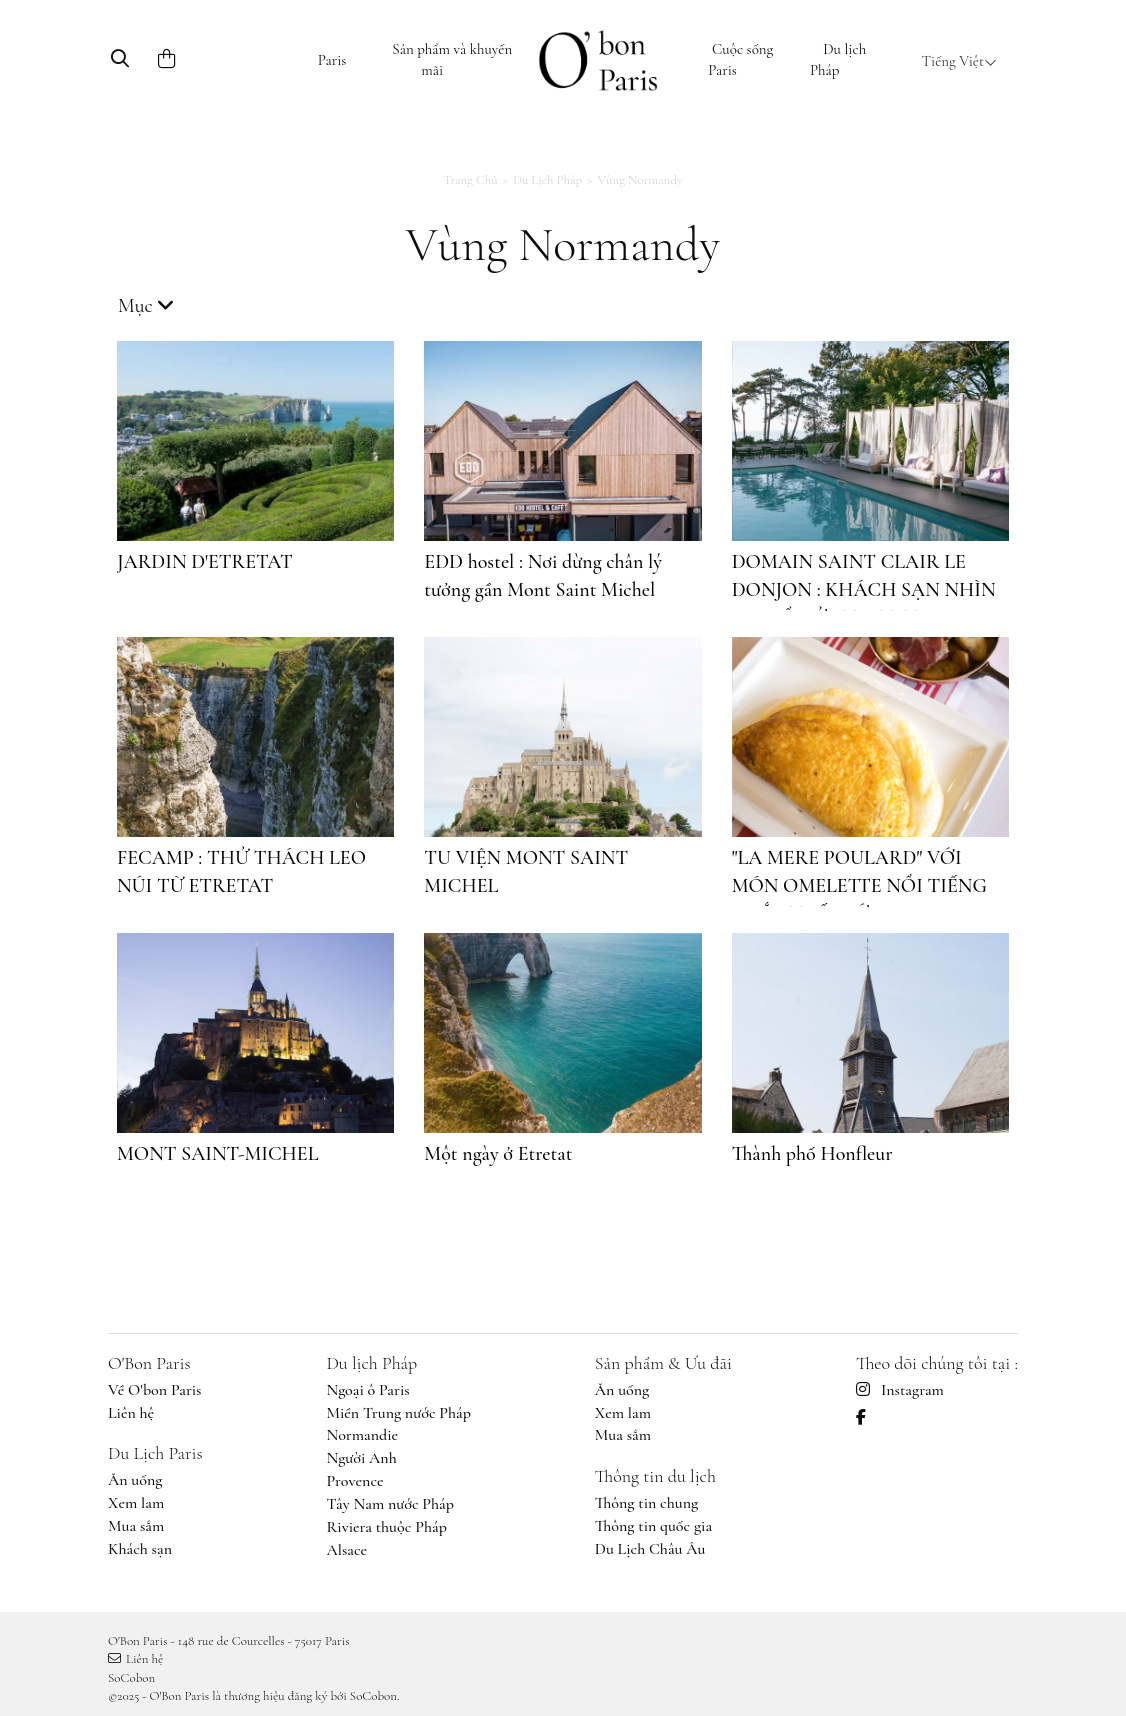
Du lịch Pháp (838, 59)
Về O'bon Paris (155, 1390)
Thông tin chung (646, 1503)
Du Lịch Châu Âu (650, 1549)
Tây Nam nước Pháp (390, 1504)
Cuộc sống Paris (740, 59)
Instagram (900, 1390)
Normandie (362, 1435)
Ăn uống (135, 1480)
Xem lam (136, 1503)
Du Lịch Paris (155, 1453)
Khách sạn (140, 1549)
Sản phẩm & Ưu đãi (663, 1363)
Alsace (346, 1550)
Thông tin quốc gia (653, 1526)
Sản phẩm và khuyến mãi (452, 59)
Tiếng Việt (959, 61)
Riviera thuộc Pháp (386, 1527)
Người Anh (361, 1458)
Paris (332, 60)
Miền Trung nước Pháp (398, 1413)
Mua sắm (136, 1526)
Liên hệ (131, 1413)
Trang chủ (470, 180)
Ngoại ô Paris (367, 1390)
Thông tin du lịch (655, 1476)
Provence (354, 1481)
